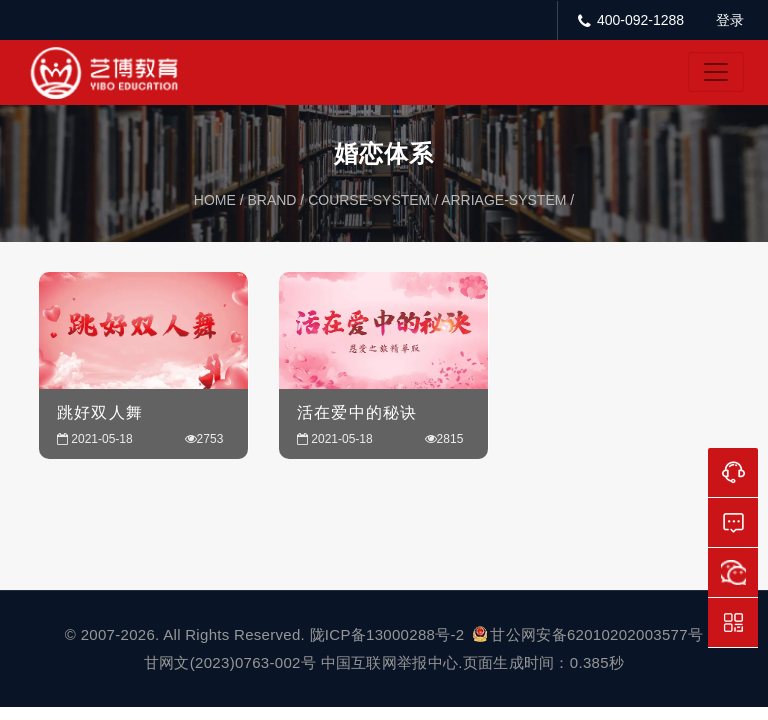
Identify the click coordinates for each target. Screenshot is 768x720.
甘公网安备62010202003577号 (588, 634)
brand (271, 200)
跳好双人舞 (100, 412)
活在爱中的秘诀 (357, 412)
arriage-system (503, 200)
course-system (369, 200)
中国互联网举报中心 (390, 662)
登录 (730, 20)
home (215, 200)
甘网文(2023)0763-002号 (230, 662)
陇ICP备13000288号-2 (389, 634)
